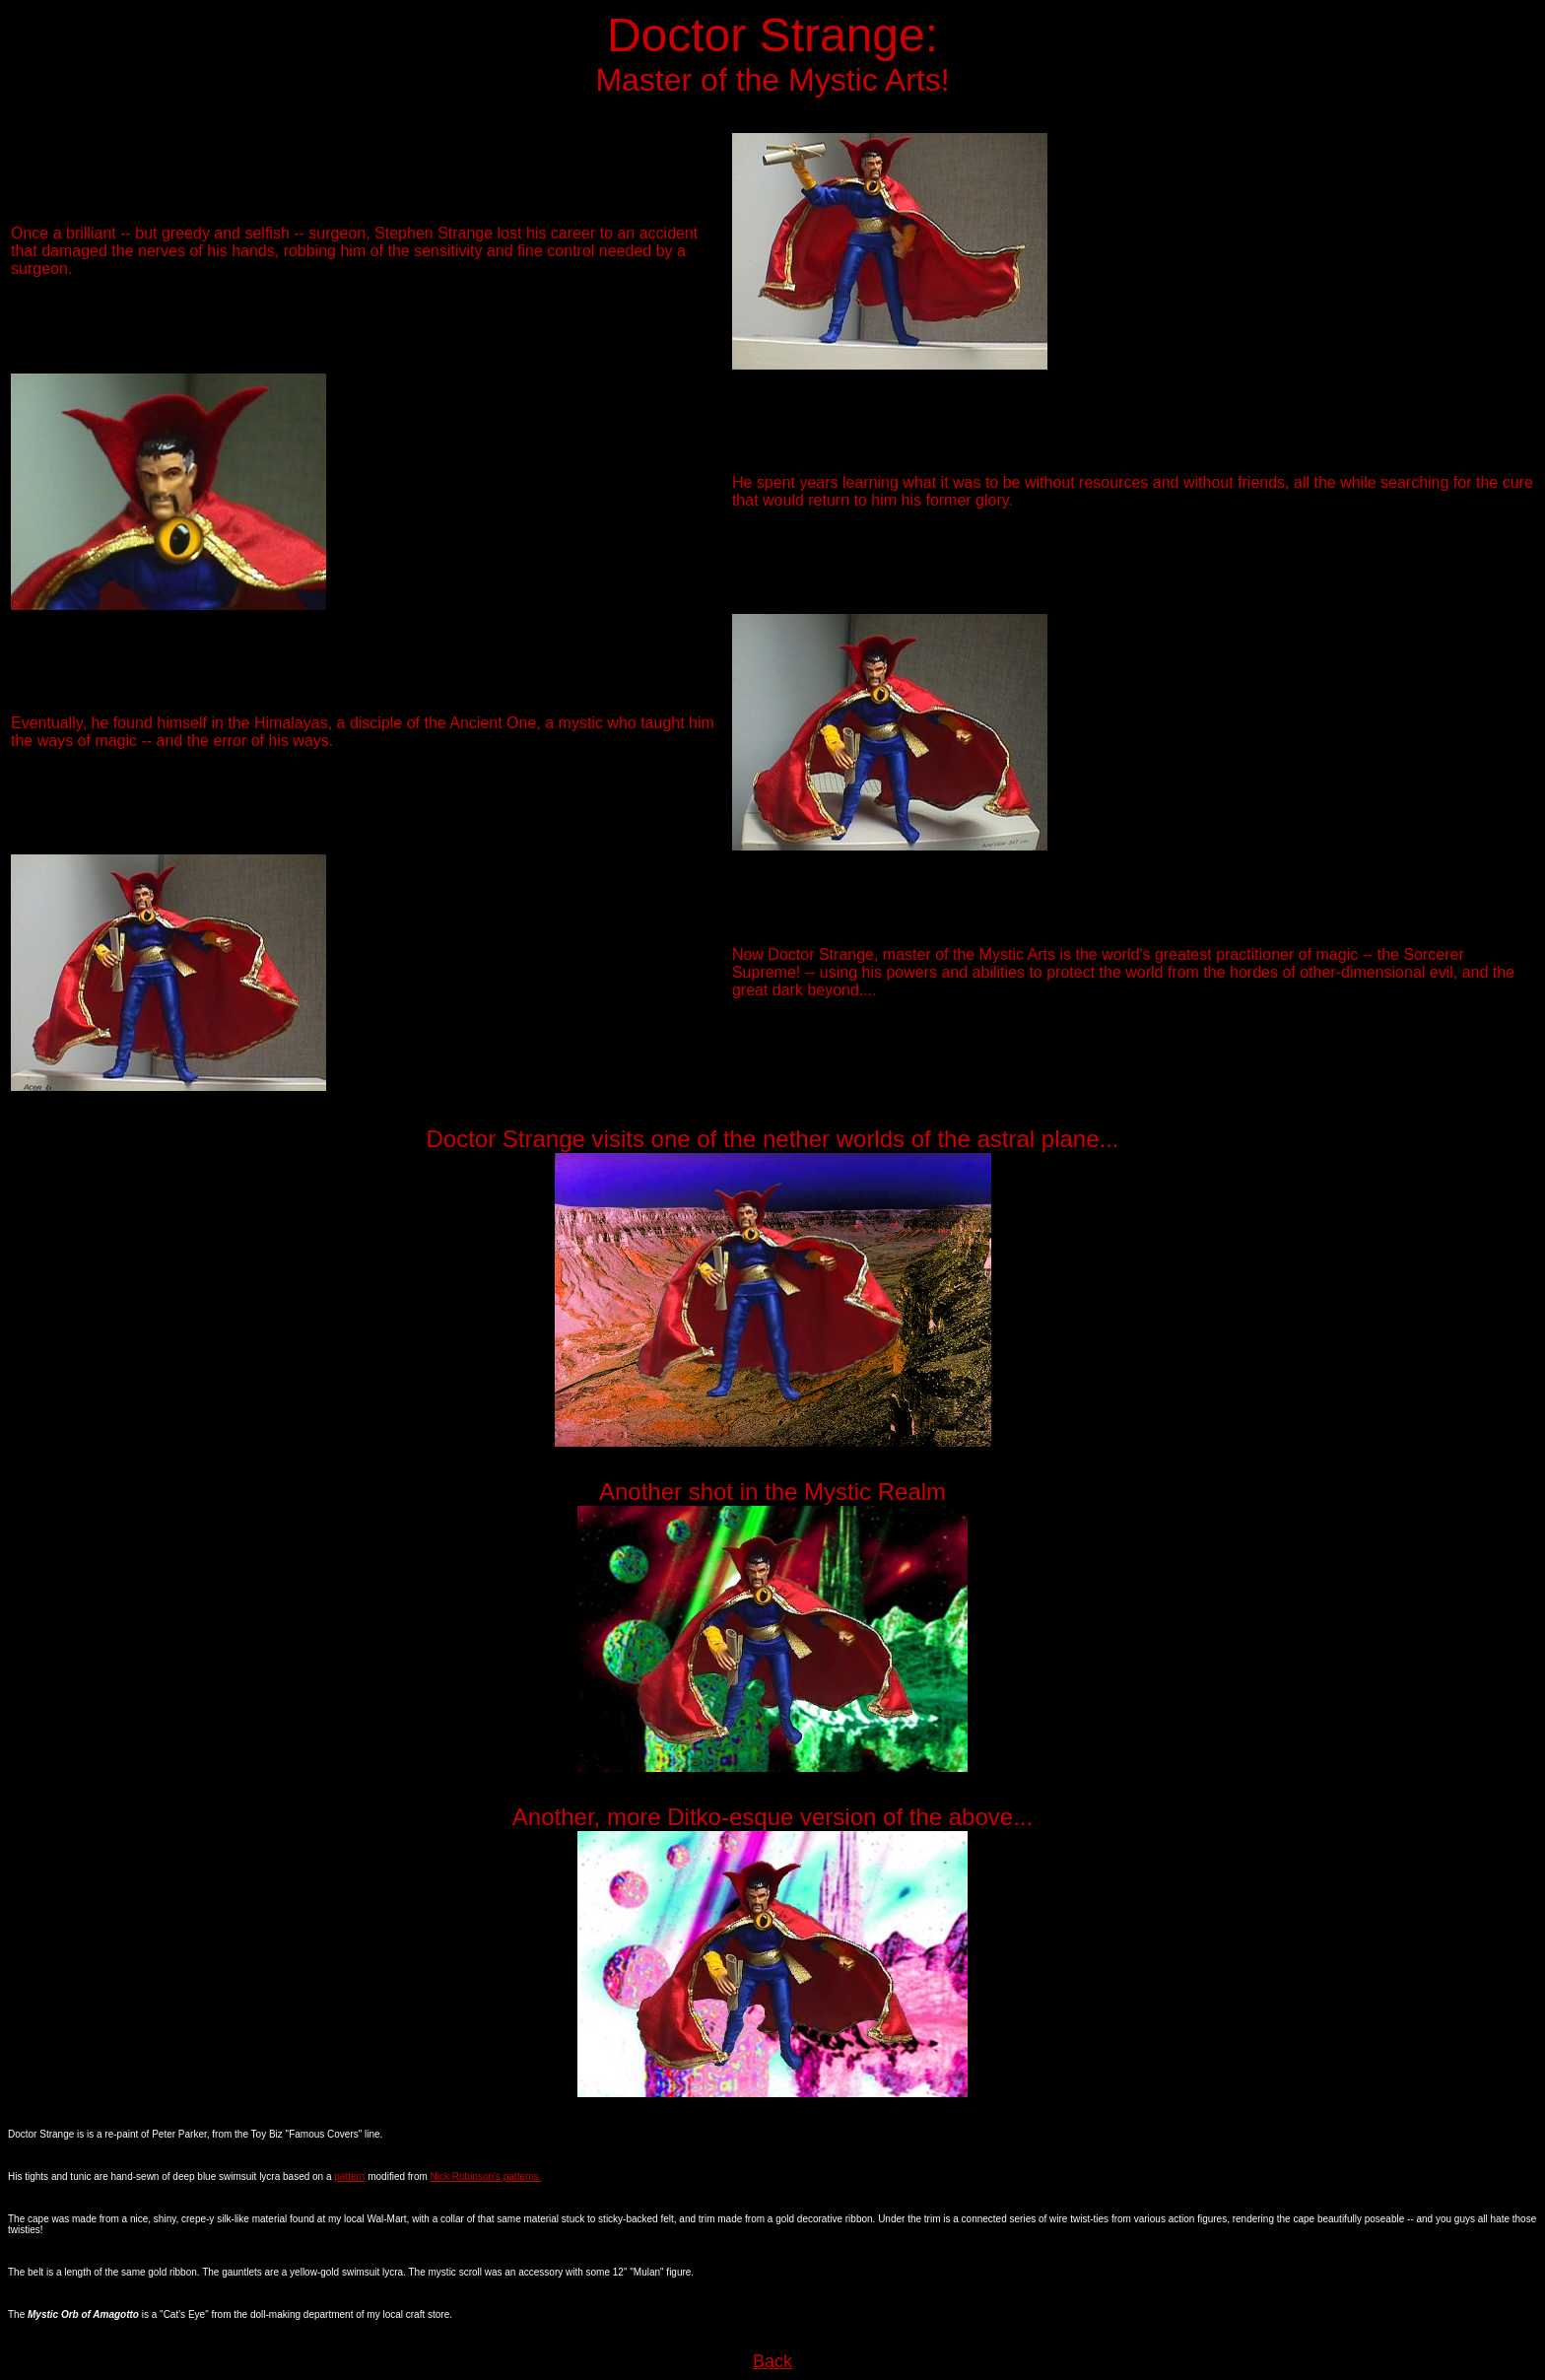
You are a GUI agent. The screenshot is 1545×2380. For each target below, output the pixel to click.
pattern (349, 2176)
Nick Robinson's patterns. (486, 2176)
